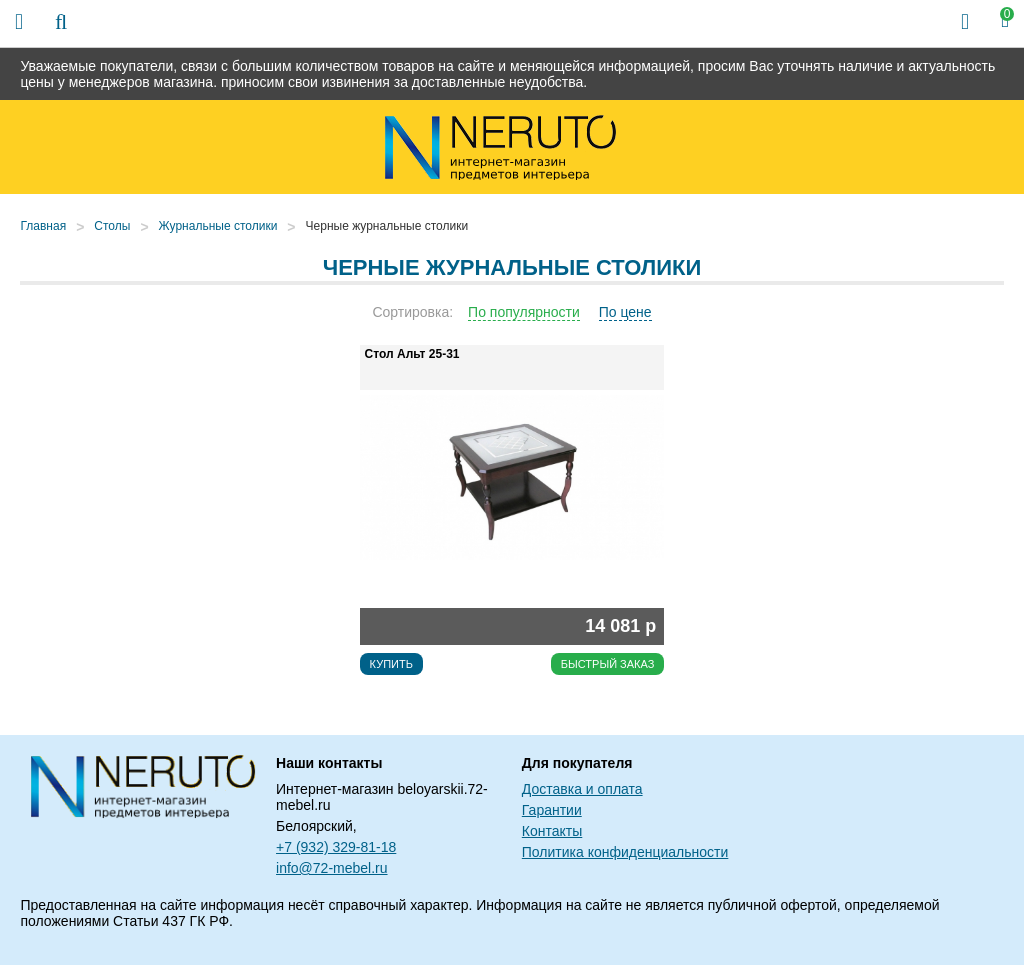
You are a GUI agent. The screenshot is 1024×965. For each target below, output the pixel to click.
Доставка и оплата (582, 789)
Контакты (552, 831)
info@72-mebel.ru (332, 868)
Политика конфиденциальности (625, 852)
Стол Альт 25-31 (412, 354)
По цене (625, 312)
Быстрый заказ (608, 664)
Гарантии (552, 810)
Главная (43, 226)
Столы (112, 226)
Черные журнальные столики (387, 226)
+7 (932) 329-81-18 (336, 847)
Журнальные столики (218, 226)
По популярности (524, 312)
